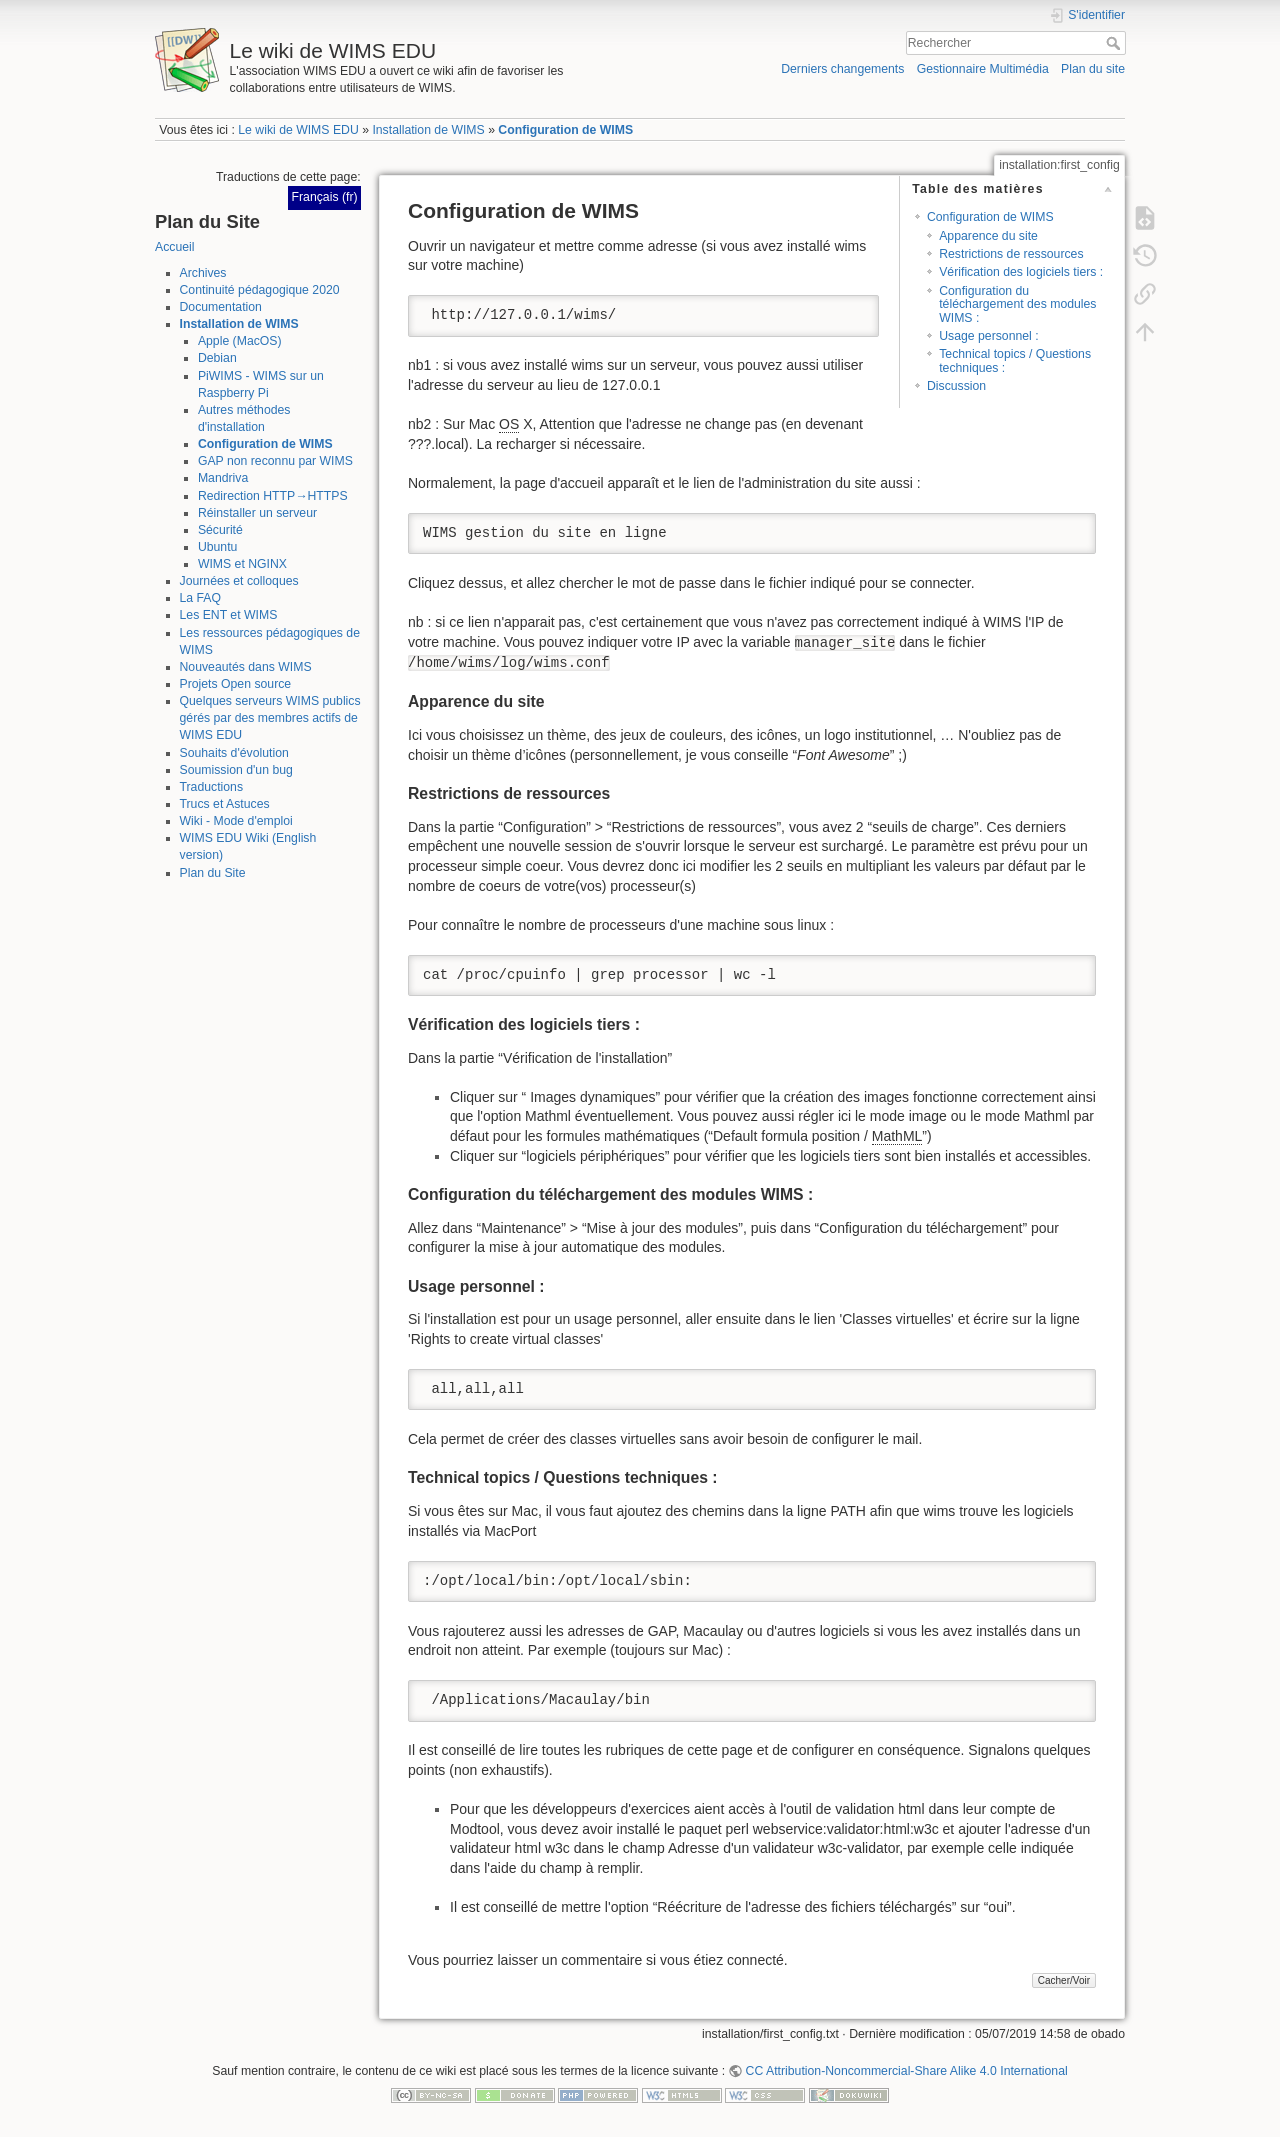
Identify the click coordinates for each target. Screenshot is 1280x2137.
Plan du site (1093, 69)
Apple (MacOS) (240, 341)
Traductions (212, 787)
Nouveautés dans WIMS (246, 667)
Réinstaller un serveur (257, 513)
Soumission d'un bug (236, 770)
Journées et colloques (239, 581)
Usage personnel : (988, 336)
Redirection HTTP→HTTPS (273, 496)
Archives (203, 273)
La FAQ (201, 598)
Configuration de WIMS (565, 130)
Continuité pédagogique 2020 (260, 290)
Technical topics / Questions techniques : (1015, 360)
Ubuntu (218, 547)
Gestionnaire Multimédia (983, 69)
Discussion (956, 386)
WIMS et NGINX (242, 564)
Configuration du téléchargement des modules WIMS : (1017, 304)
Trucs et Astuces (225, 804)
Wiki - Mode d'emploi (236, 821)
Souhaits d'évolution (234, 753)
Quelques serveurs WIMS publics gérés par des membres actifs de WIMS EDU (270, 718)
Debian (217, 358)
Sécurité (220, 530)
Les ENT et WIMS (229, 615)
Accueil (175, 247)
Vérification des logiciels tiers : (1021, 272)
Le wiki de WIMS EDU (298, 130)
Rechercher (1115, 43)
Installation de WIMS (428, 130)
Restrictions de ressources (1011, 254)
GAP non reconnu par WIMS (275, 461)
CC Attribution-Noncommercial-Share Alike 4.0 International (907, 2071)
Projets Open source (236, 684)
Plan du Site (213, 873)
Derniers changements (842, 69)
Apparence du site (988, 236)
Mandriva (223, 478)
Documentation (221, 307)
